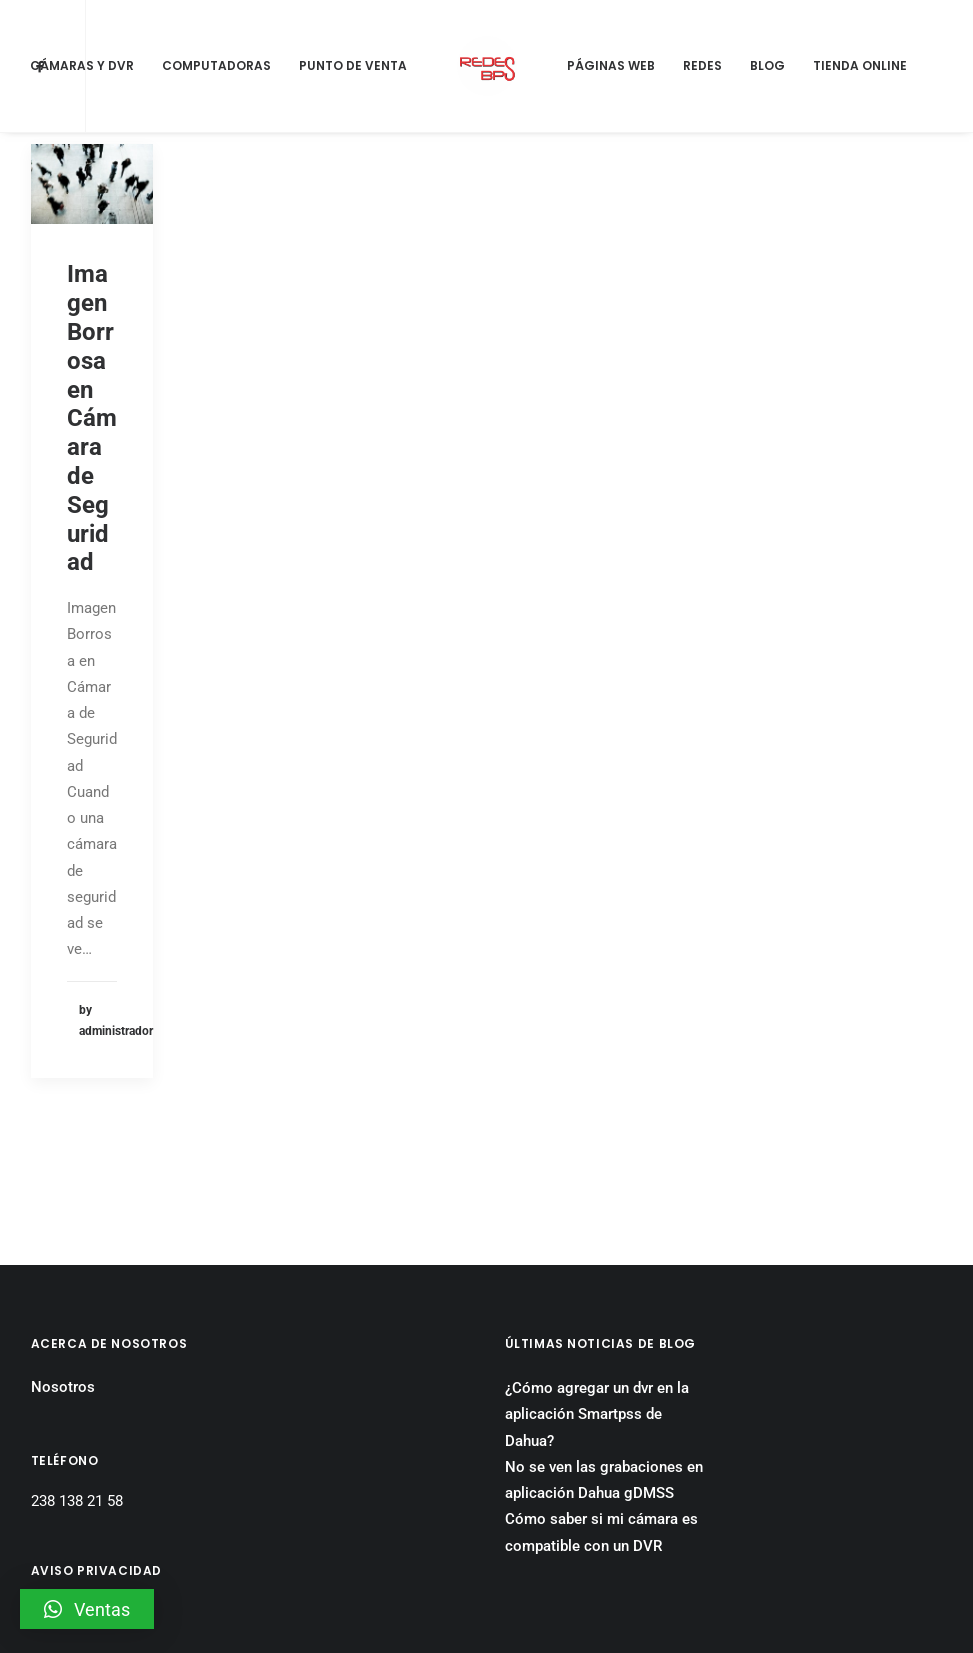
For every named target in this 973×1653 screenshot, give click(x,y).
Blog (767, 65)
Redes (702, 65)
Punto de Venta (353, 65)
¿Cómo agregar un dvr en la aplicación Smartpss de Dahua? (597, 1299)
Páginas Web (611, 65)
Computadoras (216, 65)
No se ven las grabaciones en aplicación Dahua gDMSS (604, 1365)
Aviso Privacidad (87, 1495)
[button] (87, 1609)
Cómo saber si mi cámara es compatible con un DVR (601, 1417)
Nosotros (63, 1272)
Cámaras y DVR (82, 65)
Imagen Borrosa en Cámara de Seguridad (92, 418)
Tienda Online (860, 65)
